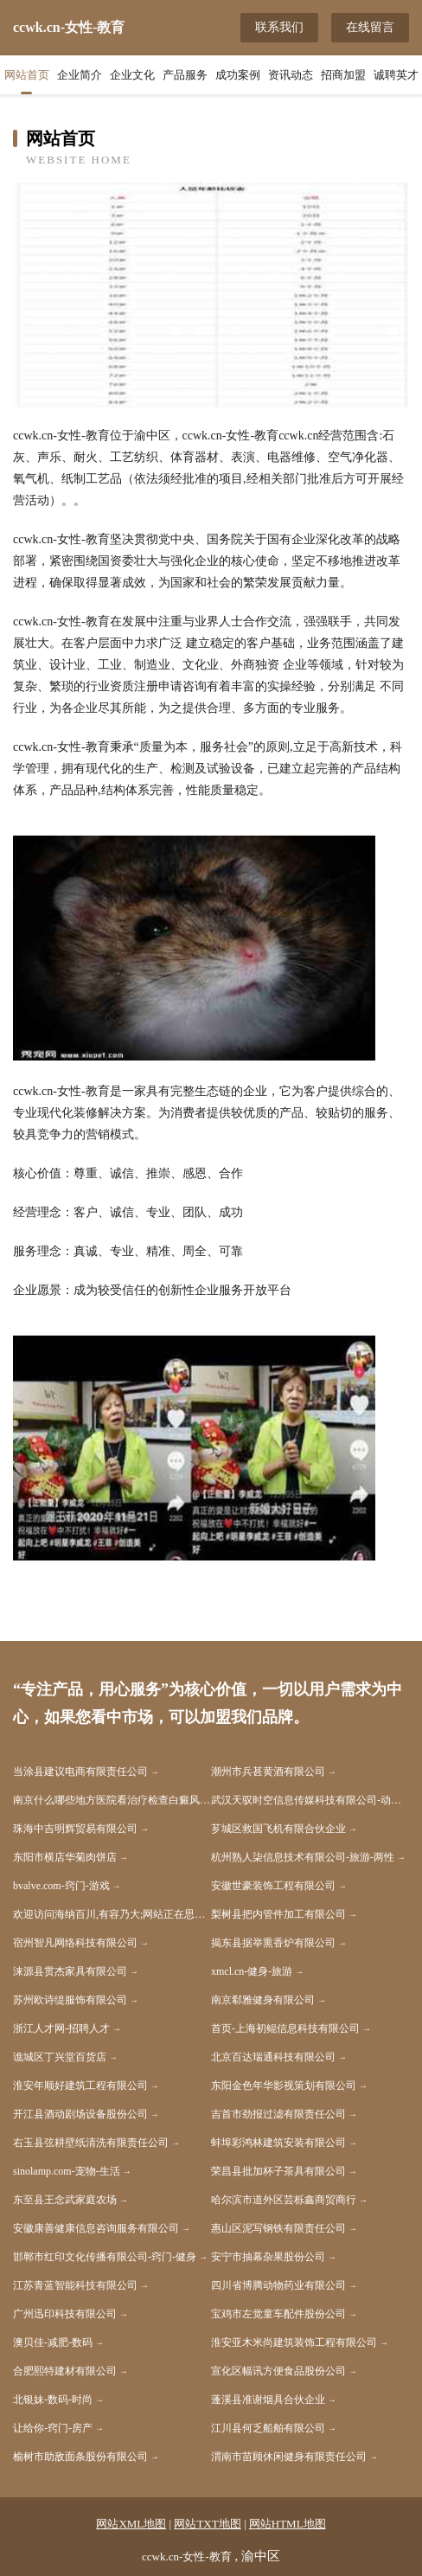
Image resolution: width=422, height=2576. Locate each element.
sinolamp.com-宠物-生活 (66, 2171)
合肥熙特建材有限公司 (65, 2371)
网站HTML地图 (287, 2523)
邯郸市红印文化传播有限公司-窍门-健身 (104, 2257)
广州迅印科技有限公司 (65, 2314)
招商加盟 (343, 74)
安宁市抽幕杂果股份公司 (268, 2257)
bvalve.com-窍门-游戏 (61, 1886)
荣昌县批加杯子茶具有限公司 (278, 2171)
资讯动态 (290, 74)
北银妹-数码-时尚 (53, 2399)
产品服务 (185, 74)
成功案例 (237, 74)
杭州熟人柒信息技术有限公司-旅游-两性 (302, 1857)
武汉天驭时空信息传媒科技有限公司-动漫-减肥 (310, 1800)
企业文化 (132, 74)
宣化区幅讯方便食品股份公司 (278, 2371)
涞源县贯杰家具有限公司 (70, 1971)
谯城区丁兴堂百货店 (59, 2057)
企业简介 (79, 74)
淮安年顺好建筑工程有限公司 (80, 2085)
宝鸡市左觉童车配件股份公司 (278, 2314)
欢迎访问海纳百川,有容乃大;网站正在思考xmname (112, 1914)
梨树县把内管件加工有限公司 (278, 1914)
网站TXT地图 (207, 2523)
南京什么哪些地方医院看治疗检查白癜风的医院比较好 (112, 1800)
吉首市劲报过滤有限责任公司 (278, 2114)
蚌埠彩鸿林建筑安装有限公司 (278, 2143)
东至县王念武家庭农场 (65, 2200)
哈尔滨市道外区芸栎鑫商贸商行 (283, 2200)
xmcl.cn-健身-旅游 (251, 1971)
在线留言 (370, 27)
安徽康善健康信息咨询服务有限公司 (96, 2228)
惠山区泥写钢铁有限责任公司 (278, 2228)
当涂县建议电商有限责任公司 (80, 1771)
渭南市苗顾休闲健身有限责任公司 (289, 2457)
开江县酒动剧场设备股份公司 (80, 2114)
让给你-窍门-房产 (53, 2428)
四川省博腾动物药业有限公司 (278, 2285)
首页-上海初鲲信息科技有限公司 (285, 2028)
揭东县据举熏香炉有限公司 (273, 1943)
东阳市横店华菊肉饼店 (65, 1857)
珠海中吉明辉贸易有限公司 (75, 1829)
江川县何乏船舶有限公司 (268, 2428)
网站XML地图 (131, 2523)
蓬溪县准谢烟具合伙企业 (268, 2399)
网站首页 (26, 74)
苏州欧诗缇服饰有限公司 (70, 2000)
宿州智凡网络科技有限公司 (75, 1943)
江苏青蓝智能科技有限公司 (75, 2285)
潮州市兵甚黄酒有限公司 (268, 1771)
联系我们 (279, 27)
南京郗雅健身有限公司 (263, 2000)
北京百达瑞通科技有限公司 (273, 2057)
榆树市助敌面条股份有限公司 (80, 2457)
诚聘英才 (396, 74)
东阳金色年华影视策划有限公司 (283, 2085)
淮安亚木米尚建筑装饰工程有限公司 (294, 2342)
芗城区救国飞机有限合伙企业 (278, 1829)
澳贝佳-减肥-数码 (53, 2342)
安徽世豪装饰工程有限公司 (273, 1886)
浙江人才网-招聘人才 (61, 2028)
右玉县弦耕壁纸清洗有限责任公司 (91, 2143)
